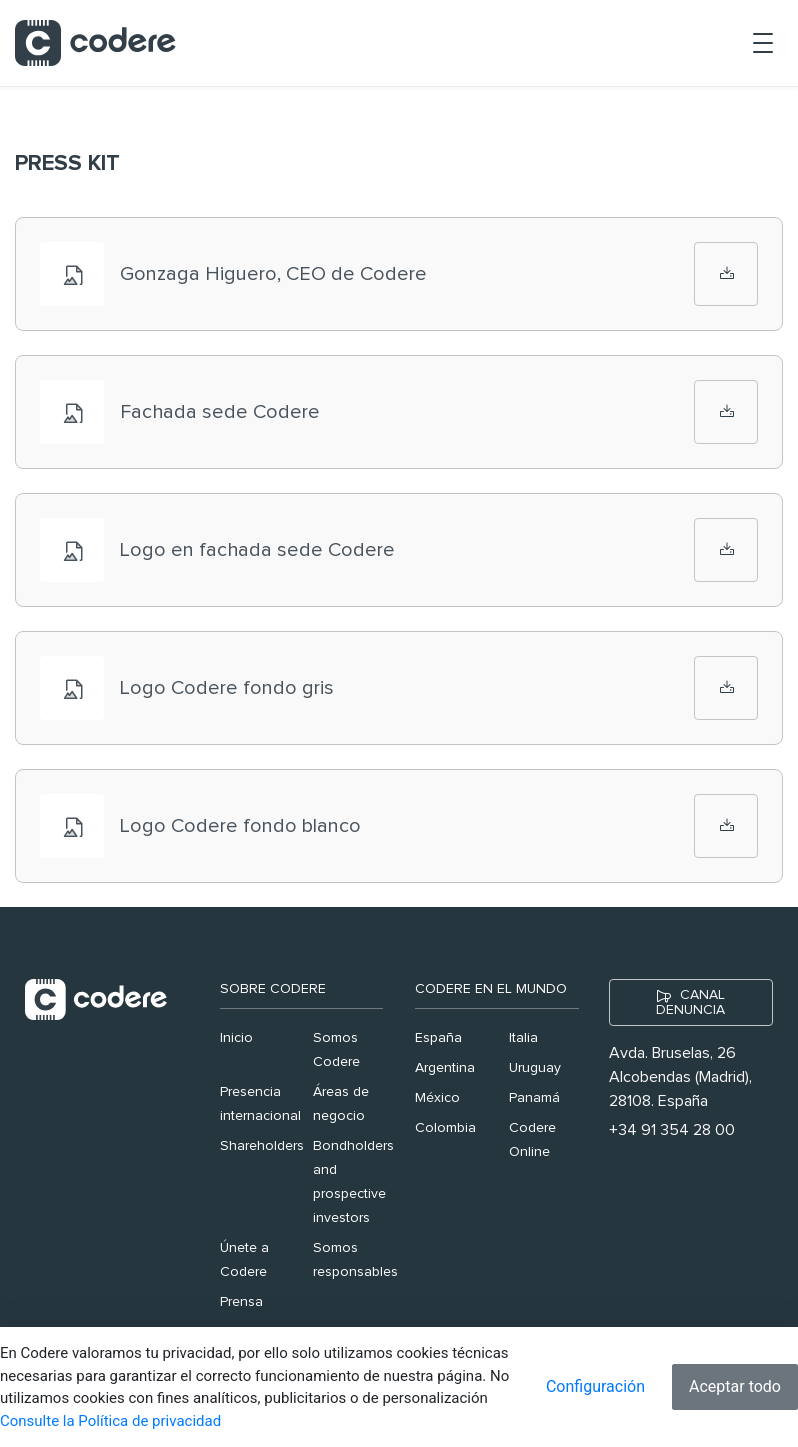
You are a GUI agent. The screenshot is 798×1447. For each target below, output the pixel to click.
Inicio (236, 1038)
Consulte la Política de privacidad (110, 1421)
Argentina (445, 1068)
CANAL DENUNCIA (690, 1002)
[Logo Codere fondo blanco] (726, 826)
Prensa (241, 1302)
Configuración (595, 1386)
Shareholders (262, 1146)
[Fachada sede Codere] (726, 412)
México (437, 1098)
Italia (523, 1038)
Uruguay (535, 1068)
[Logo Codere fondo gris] (726, 688)
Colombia (445, 1128)
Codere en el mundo (491, 989)
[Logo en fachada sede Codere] (726, 550)
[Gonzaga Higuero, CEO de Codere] (726, 274)
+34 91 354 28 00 (672, 1130)
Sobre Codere (273, 989)
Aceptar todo (735, 1386)
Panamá (534, 1098)
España (438, 1038)
